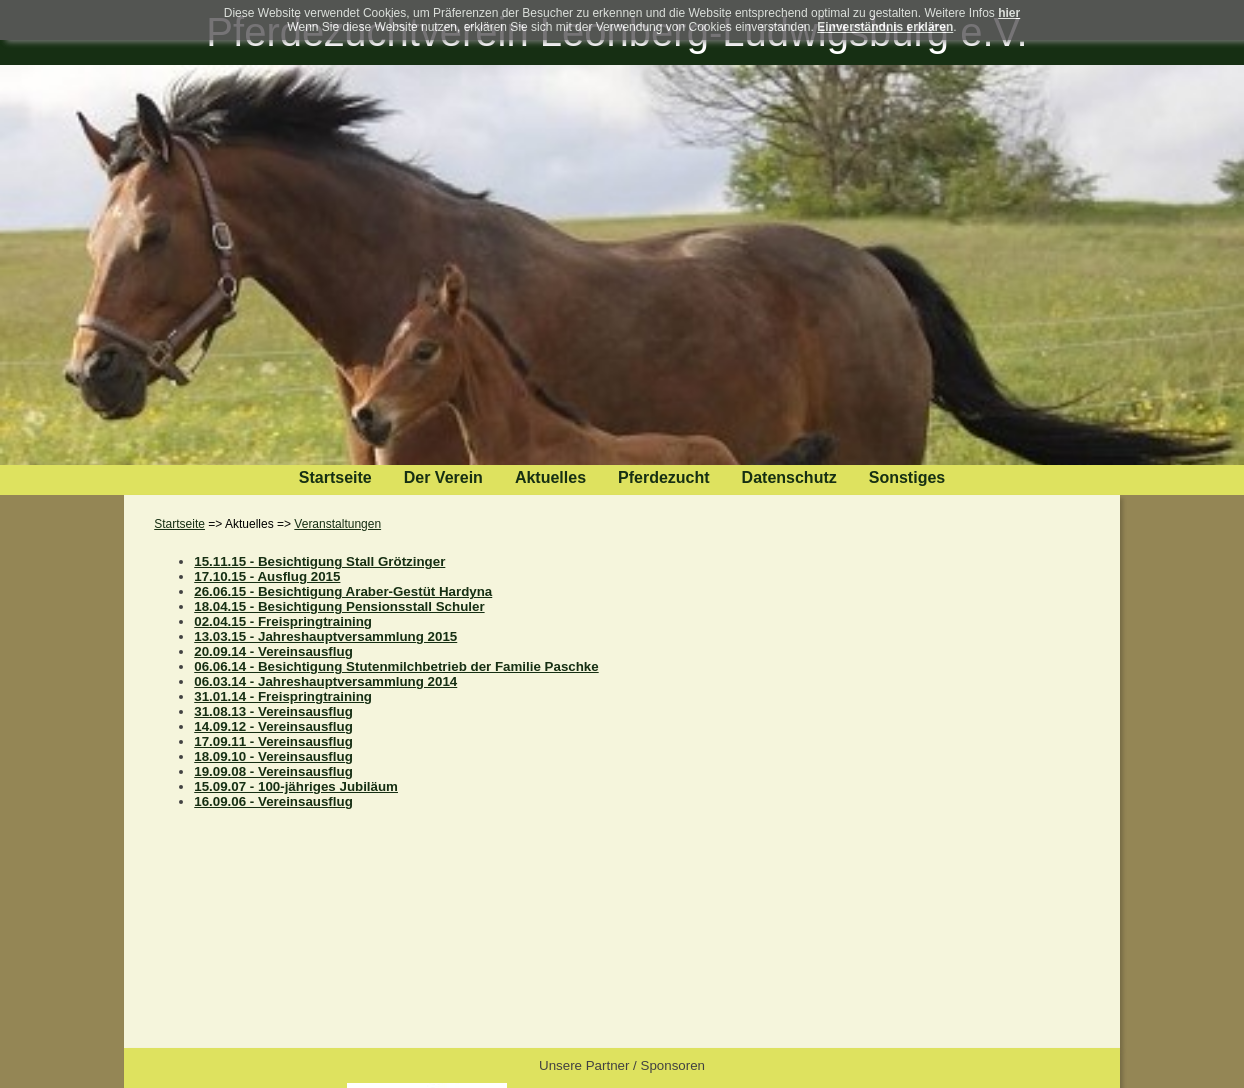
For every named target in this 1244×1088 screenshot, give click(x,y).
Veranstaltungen (337, 524)
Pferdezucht (664, 477)
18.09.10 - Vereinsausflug (273, 756)
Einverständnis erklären (885, 27)
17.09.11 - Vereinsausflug (273, 741)
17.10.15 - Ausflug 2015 (267, 576)
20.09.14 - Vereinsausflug (273, 651)
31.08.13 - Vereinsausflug (273, 711)
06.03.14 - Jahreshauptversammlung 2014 (325, 681)
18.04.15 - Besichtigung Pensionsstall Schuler (339, 606)
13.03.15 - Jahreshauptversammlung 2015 (325, 636)
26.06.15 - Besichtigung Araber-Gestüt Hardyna (343, 591)
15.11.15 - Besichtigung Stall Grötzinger (319, 561)
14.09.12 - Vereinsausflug (273, 726)
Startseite (335, 477)
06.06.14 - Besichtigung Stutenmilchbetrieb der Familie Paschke (396, 666)
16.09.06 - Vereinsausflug (273, 801)
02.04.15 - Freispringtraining (283, 621)
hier (1009, 13)
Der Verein (443, 477)
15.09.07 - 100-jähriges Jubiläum (296, 786)
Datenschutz (789, 477)
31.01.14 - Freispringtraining (283, 696)
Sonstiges (907, 477)
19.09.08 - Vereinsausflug (273, 771)
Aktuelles (550, 477)
